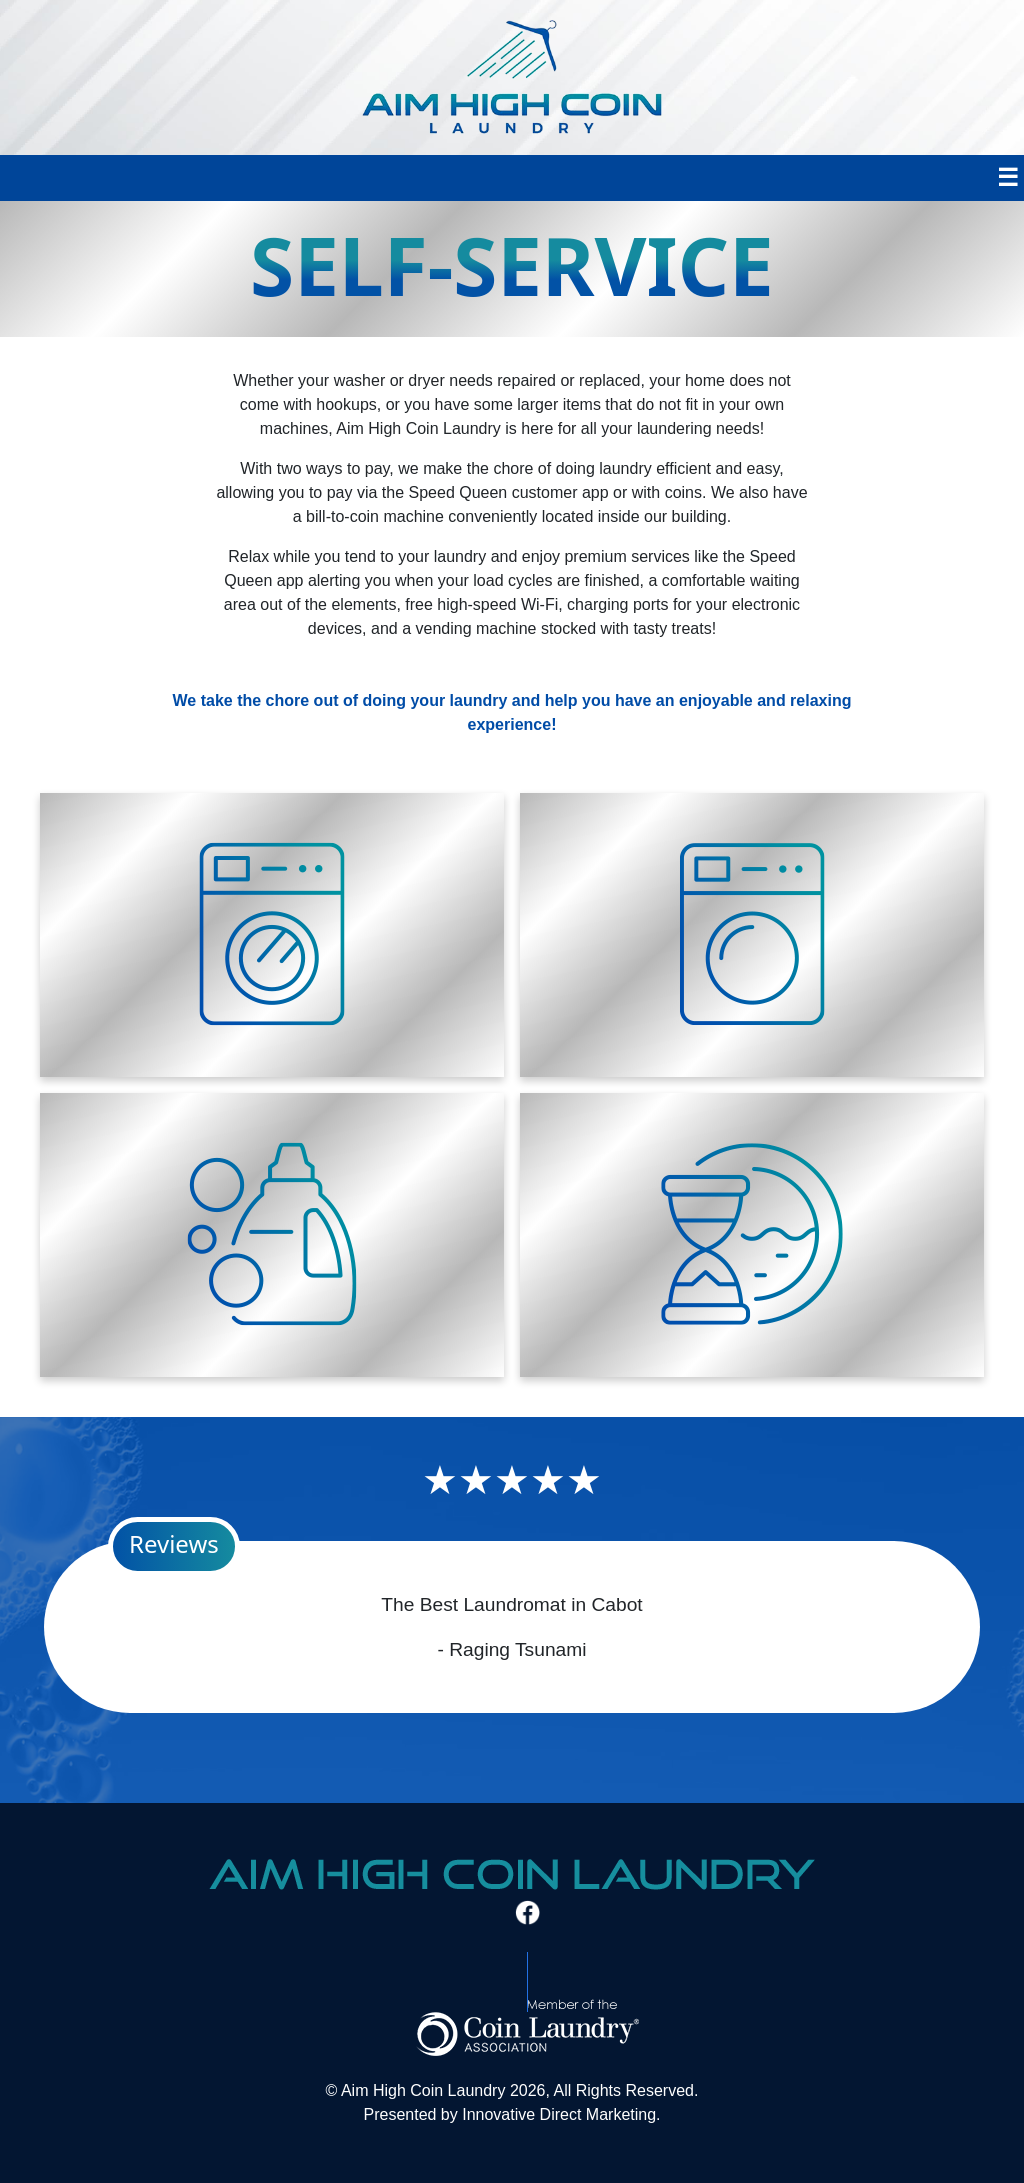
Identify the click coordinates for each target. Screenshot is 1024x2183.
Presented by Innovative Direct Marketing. (511, 2114)
